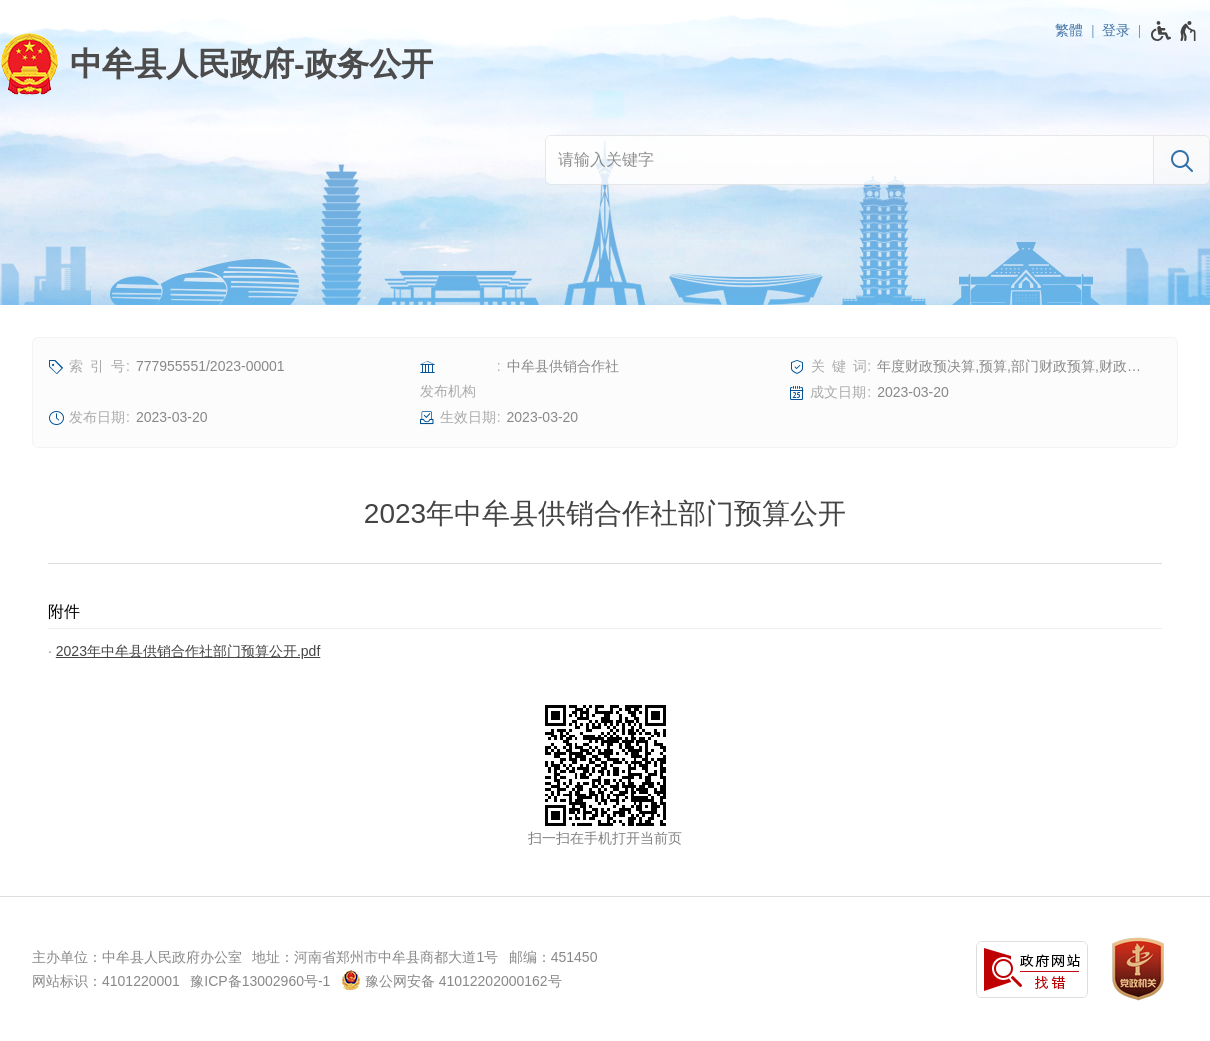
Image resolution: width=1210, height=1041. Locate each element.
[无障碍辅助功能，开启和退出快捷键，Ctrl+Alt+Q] (1174, 31)
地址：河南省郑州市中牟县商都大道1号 (375, 957)
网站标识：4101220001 (106, 981)
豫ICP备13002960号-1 (260, 981)
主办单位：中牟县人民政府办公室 (137, 957)
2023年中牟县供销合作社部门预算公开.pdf (188, 651)
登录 (1116, 30)
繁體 (1069, 30)
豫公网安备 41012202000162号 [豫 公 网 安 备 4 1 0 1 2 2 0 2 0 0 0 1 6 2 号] (451, 980)
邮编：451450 (553, 957)
